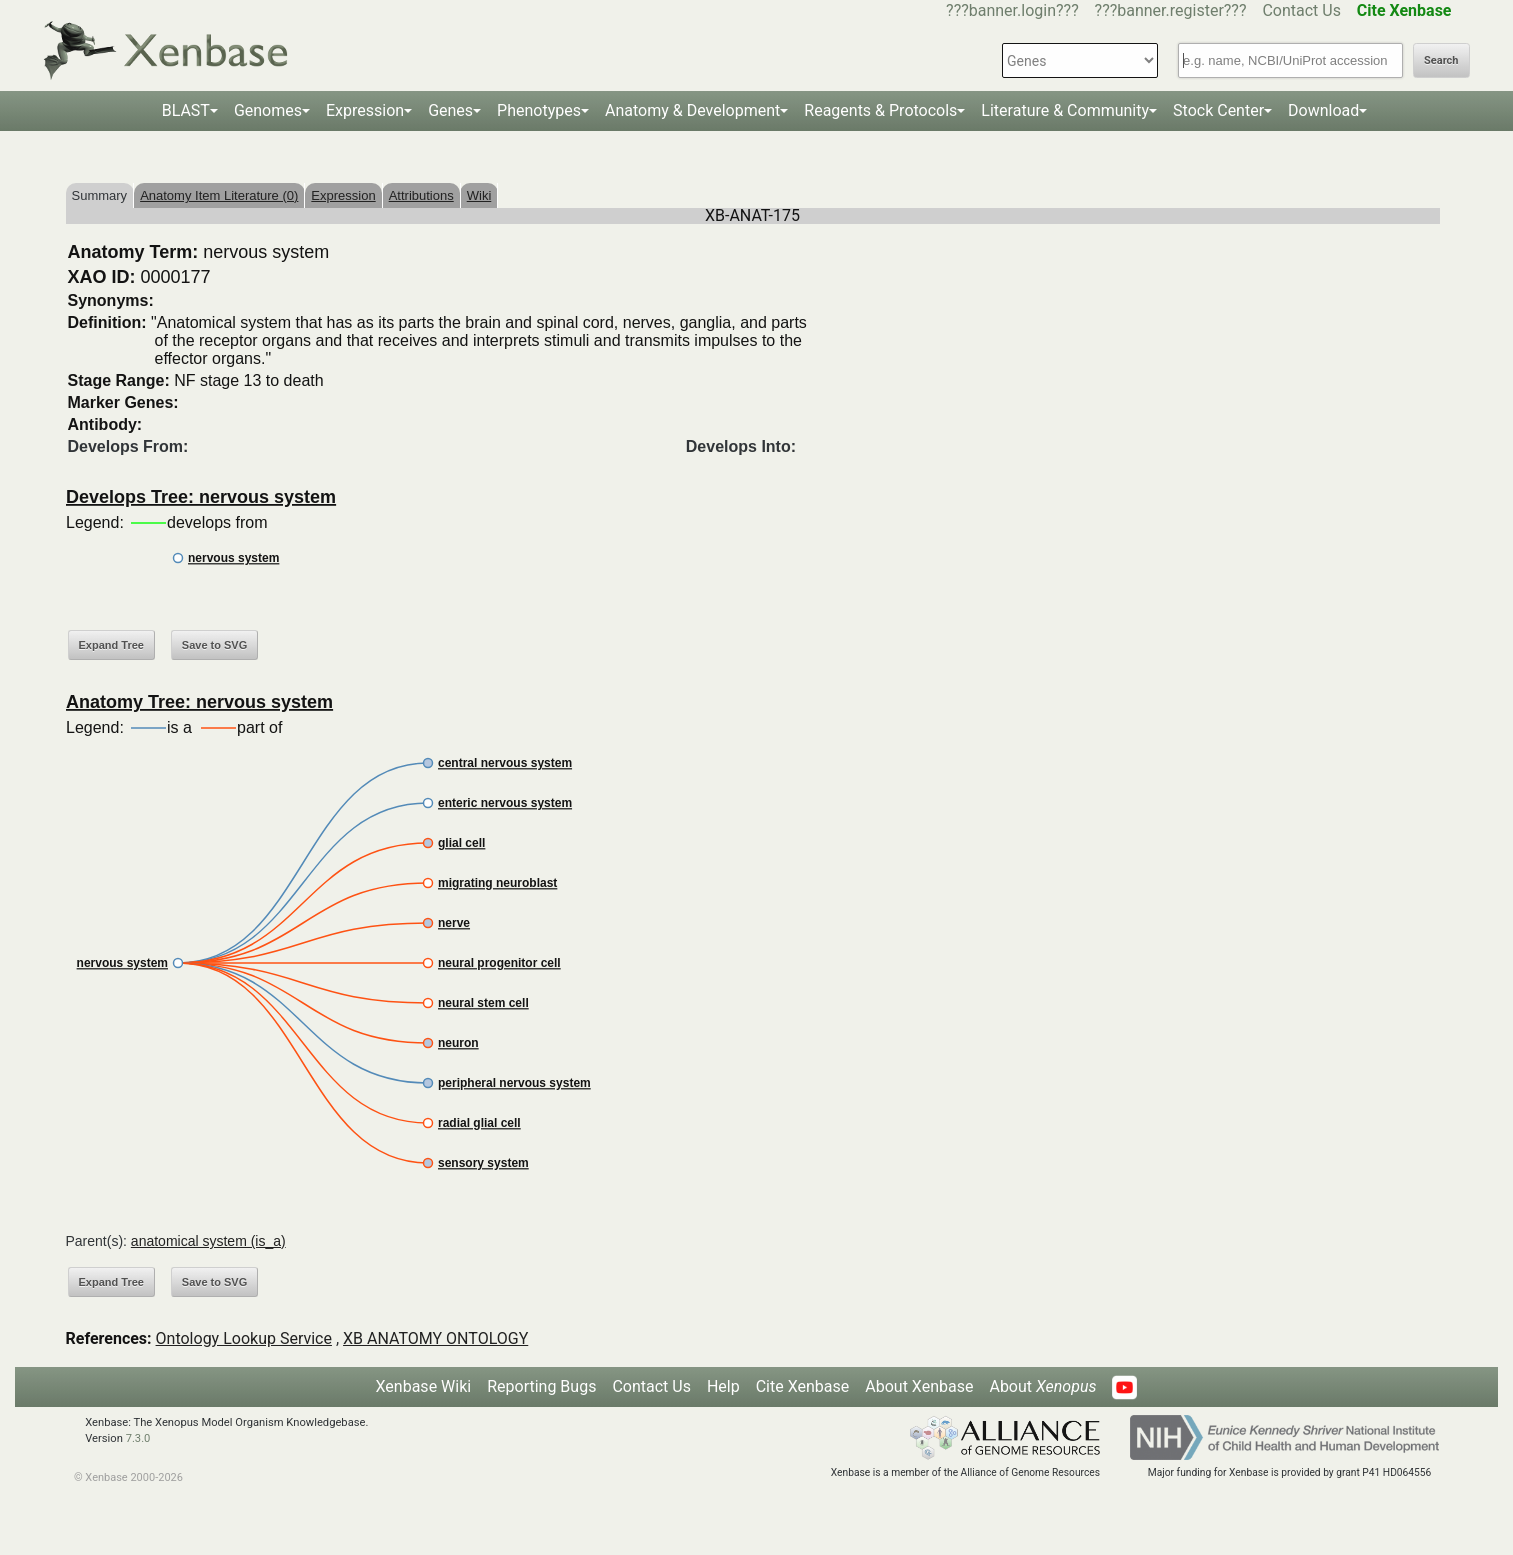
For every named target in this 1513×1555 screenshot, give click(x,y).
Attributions (421, 195)
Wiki (479, 195)
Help (723, 1386)
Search (1441, 60)
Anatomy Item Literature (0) (219, 195)
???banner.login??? (1012, 10)
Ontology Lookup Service (244, 1338)
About (1042, 1386)
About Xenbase (919, 1386)
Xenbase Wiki (424, 1386)
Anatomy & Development (692, 110)
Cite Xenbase (803, 1386)
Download (1323, 110)
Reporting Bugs (541, 1386)
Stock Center (1218, 110)
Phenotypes (539, 110)
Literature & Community (1065, 110)
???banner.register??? (1171, 10)
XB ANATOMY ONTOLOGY (435, 1338)
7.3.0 (138, 1438)
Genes (450, 110)
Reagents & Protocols (880, 110)
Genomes (268, 110)
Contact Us (1301, 10)
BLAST (186, 110)
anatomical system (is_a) (208, 1241)
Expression (365, 110)
